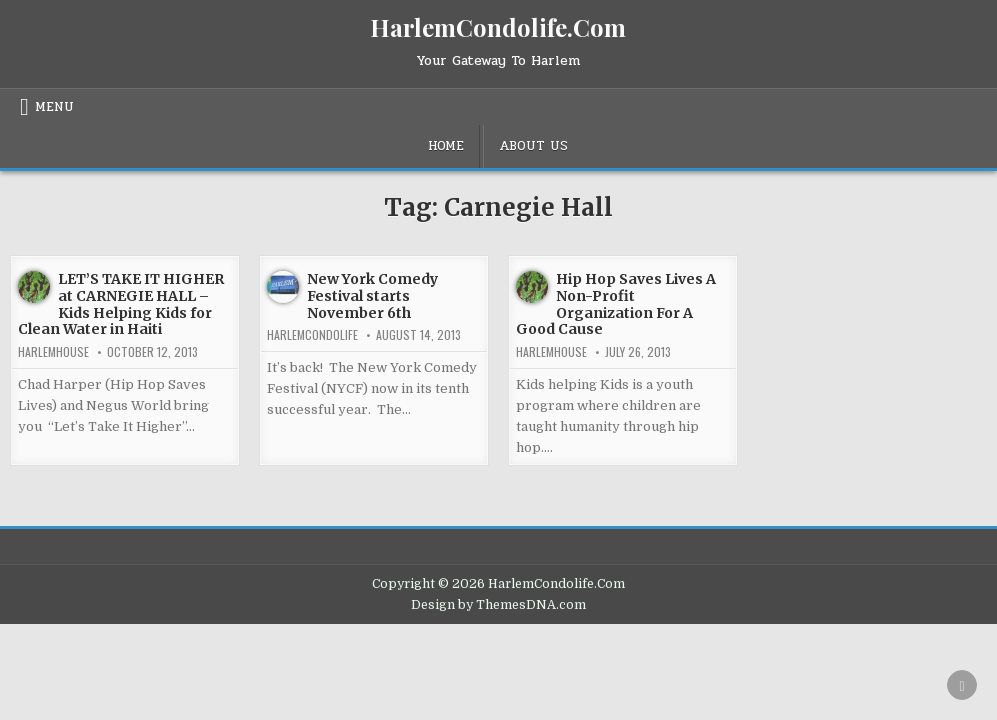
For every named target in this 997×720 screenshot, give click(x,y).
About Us (533, 146)
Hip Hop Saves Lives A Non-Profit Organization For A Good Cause (616, 304)
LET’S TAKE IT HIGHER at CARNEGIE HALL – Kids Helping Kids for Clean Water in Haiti (121, 304)
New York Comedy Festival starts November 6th (372, 296)
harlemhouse (53, 352)
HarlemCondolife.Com (498, 27)
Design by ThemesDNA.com (498, 605)
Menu (54, 107)
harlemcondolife (312, 335)
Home (446, 146)
